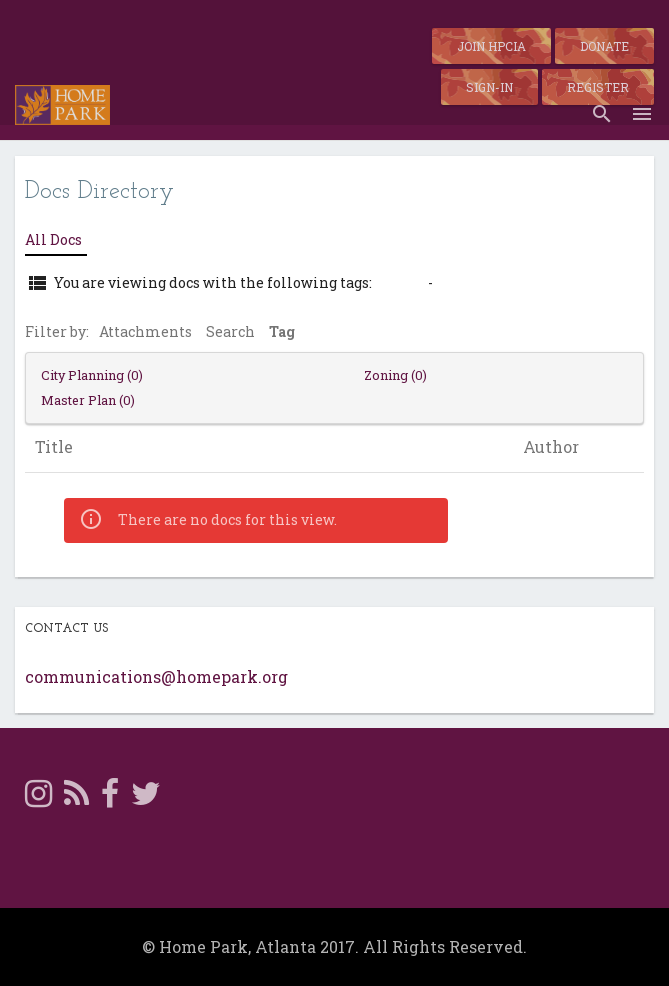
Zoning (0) (395, 375)
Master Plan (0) (88, 400)
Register (598, 87)
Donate (604, 46)
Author (551, 447)
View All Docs (487, 282)
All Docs (53, 239)
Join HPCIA (491, 46)
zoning (400, 282)
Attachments (145, 331)
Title (54, 447)
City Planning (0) (92, 375)
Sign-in (489, 87)
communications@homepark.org (156, 676)
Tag (282, 331)
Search (230, 331)
